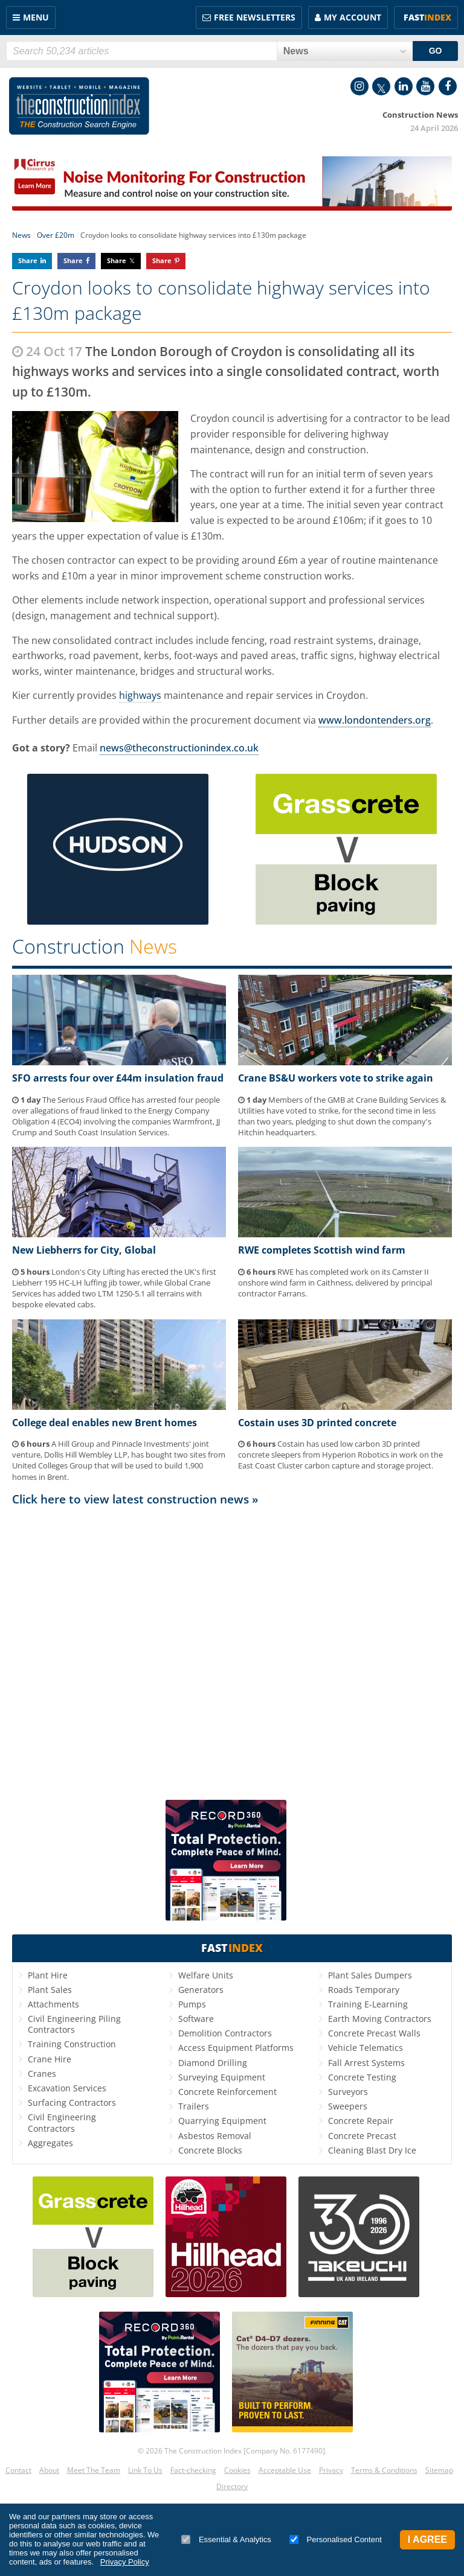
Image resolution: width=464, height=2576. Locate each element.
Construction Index (79, 106)
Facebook (448, 86)
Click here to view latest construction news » (135, 1498)
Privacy (331, 2470)
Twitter (381, 86)
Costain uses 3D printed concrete (317, 1422)
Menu (36, 17)
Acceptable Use (285, 2470)
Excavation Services (67, 2088)
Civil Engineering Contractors (62, 2122)
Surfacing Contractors (72, 2102)
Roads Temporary (363, 1989)
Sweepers (347, 2106)
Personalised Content (335, 2539)
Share (27, 260)
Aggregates (50, 2143)
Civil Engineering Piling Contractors (74, 2024)
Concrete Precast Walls (374, 2033)
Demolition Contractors (225, 2033)
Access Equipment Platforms (236, 2047)
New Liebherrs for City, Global (84, 1250)
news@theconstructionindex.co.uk (179, 747)
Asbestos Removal (214, 2135)
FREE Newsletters (254, 17)
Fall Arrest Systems (366, 2062)
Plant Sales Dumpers (370, 1975)
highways (140, 695)
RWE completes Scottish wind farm (321, 1250)
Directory (232, 2486)
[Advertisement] (232, 1647)
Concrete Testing (362, 2077)
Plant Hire (48, 1975)
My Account (352, 17)
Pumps (192, 2004)
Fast (427, 17)
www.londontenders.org (374, 720)
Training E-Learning (368, 2004)
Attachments (53, 2004)
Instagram (359, 86)
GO (435, 51)
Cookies (237, 2470)
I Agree (427, 2539)
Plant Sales (50, 1989)
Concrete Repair (360, 2120)
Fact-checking (193, 2470)
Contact (18, 2470)
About (49, 2470)
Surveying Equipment (221, 2077)
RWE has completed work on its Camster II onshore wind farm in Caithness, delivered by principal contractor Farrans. (335, 1282)
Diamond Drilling (212, 2062)
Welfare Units (205, 1975)
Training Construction (72, 2044)
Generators (201, 1989)
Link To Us (145, 2470)
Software (196, 2018)
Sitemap (439, 2470)
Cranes (42, 2073)
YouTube (425, 86)
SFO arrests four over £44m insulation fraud (118, 1078)
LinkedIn (404, 86)
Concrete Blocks (210, 2150)
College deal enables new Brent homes (104, 1422)
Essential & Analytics (226, 2539)
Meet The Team (93, 2470)
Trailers (193, 2106)
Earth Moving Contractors (379, 2018)
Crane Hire (49, 2059)
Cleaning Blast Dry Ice (372, 2150)
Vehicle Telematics (365, 2047)
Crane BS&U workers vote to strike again (335, 1078)
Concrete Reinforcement (227, 2091)
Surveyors (348, 2091)
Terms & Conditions (384, 2470)
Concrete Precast (362, 2135)
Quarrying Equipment (222, 2120)
